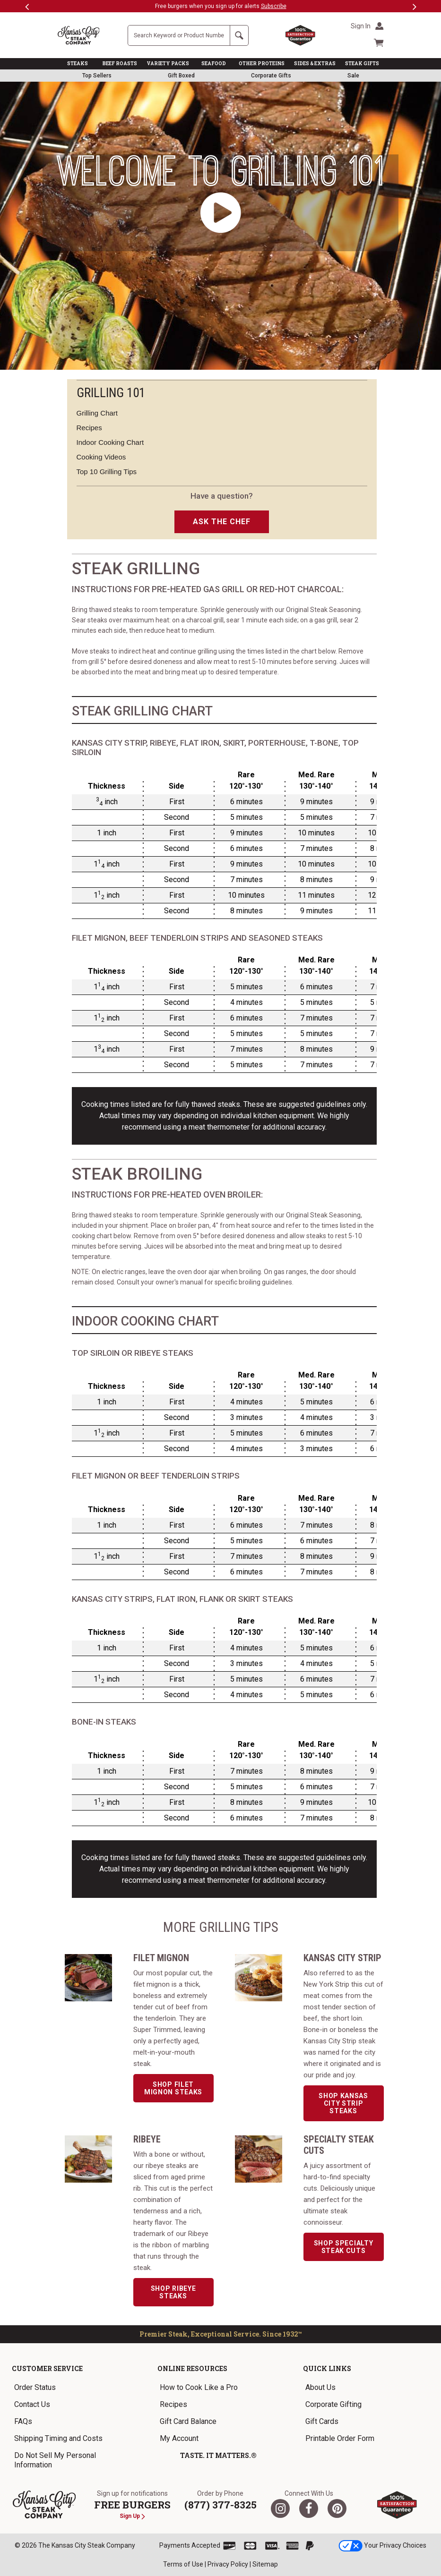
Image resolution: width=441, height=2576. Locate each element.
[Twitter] (280, 2508)
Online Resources (192, 2368)
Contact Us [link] (32, 2404)
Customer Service (47, 2368)
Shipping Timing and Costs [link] (58, 2438)
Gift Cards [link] (321, 2421)
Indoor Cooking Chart (110, 442)
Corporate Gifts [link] (271, 75)
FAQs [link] (23, 2421)
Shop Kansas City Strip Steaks (343, 2103)
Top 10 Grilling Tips (107, 472)
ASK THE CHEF (222, 521)
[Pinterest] (337, 2508)
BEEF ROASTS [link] (120, 63)
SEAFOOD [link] (213, 63)
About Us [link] (320, 2387)
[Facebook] (308, 2508)
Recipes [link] (173, 2404)
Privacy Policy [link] (228, 2564)
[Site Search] (179, 35)
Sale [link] (353, 75)
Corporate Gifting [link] (333, 2404)
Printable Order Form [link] (339, 2438)
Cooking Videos (101, 457)
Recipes (89, 428)
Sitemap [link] (265, 2564)
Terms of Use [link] (183, 2564)
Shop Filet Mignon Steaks (173, 2088)
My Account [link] (179, 2438)
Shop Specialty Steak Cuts (343, 2246)
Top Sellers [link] (97, 75)
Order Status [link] (35, 2387)
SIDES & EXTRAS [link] (315, 63)
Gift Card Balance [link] (188, 2421)
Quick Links (327, 2368)
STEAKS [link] (77, 63)
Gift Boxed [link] (181, 75)
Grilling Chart (97, 413)
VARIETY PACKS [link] (168, 63)
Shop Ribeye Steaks (173, 2292)
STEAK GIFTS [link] (362, 63)
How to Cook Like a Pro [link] (199, 2387)
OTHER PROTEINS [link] (262, 63)
